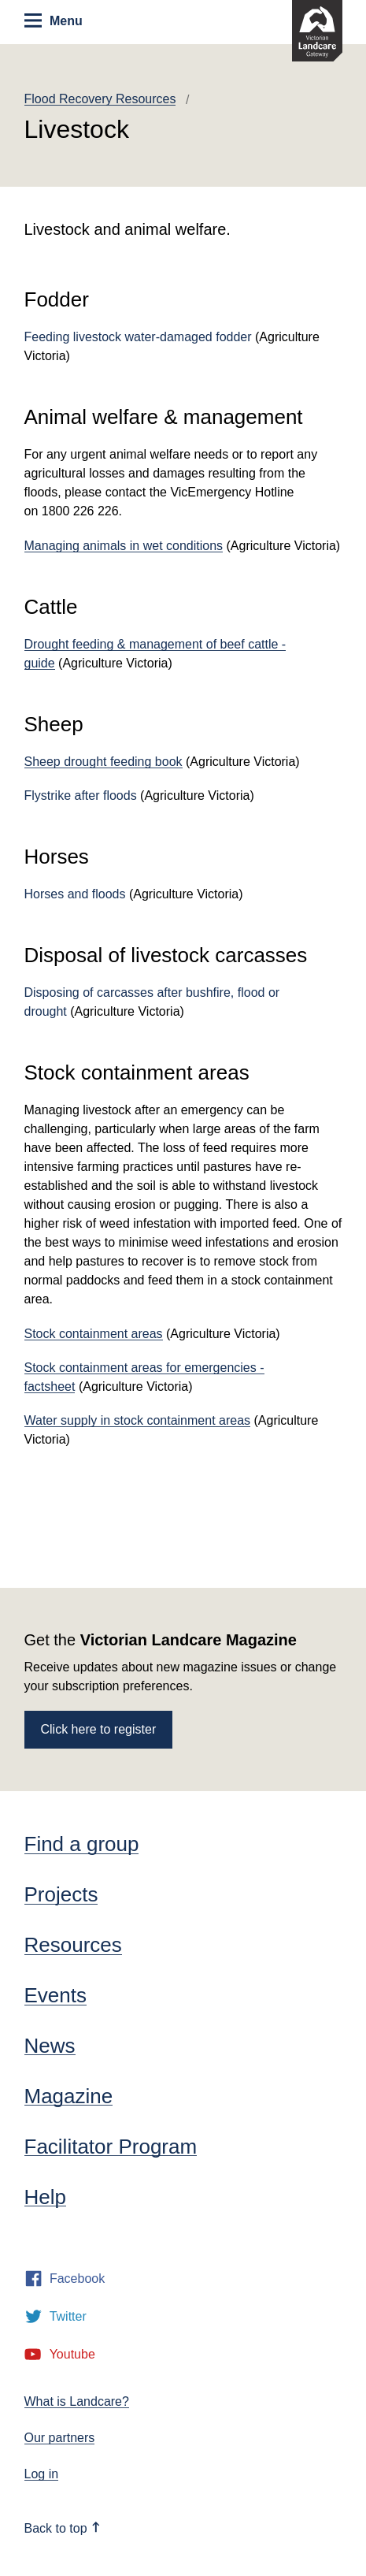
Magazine (68, 2096)
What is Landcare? (76, 2401)
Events (55, 1995)
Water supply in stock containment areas (137, 1420)
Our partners (59, 2437)
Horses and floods (75, 894)
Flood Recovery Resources (100, 99)
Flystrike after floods (80, 795)
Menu (53, 20)
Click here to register (99, 1729)
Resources (73, 1945)
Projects (61, 1894)
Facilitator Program (111, 2146)
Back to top (63, 2528)
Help (45, 2197)
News (50, 2045)
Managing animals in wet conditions (124, 545)
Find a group (81, 1844)
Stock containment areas (93, 1333)
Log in (41, 2474)
